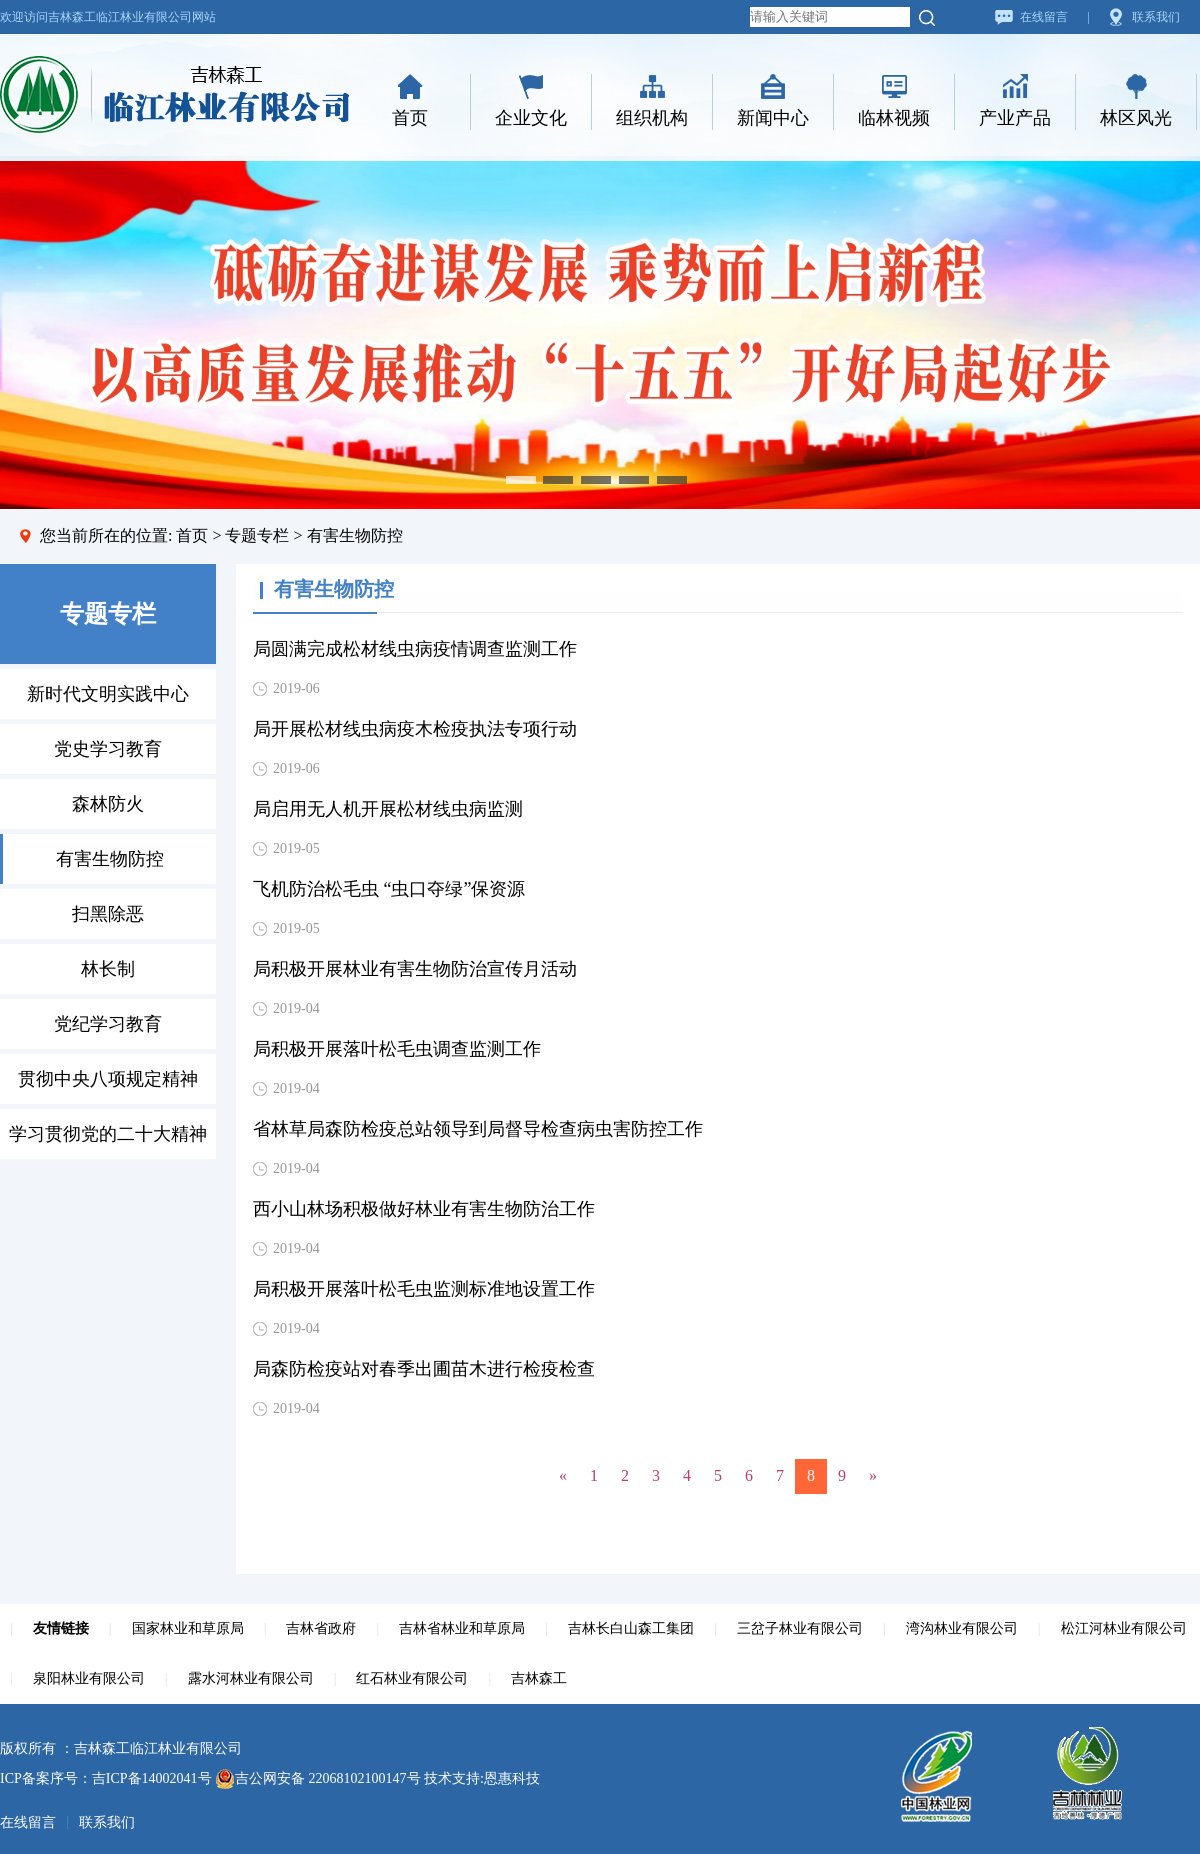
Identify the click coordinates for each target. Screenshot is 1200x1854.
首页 (410, 118)
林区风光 (1136, 118)
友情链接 (61, 1628)
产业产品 (1015, 118)
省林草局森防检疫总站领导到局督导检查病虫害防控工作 (478, 1129)
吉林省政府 (321, 1628)
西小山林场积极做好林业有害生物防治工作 (424, 1209)
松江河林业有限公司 (1124, 1628)
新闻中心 (773, 118)
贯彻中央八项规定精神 (108, 1079)
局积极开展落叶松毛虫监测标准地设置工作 (424, 1289)
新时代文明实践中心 (108, 694)
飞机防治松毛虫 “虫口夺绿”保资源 (389, 889)
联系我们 (1156, 17)
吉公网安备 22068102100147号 (318, 1778)
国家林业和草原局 (188, 1628)
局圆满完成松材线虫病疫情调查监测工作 (415, 649)
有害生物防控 (110, 859)
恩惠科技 (512, 1778)
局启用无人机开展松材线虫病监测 (388, 809)
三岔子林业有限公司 (800, 1628)
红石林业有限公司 (412, 1678)
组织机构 (652, 118)
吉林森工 (539, 1678)
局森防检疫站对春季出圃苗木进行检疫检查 (424, 1369)
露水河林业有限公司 (251, 1678)
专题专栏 (257, 535)
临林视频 (894, 118)
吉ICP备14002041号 (152, 1778)
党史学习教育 (108, 749)
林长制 (108, 969)
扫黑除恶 (108, 914)
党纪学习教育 (108, 1024)
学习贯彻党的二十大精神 (108, 1134)
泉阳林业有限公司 (89, 1678)
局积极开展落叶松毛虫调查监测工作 (397, 1049)
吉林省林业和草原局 (462, 1628)
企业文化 (531, 118)
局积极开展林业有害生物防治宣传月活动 (415, 969)
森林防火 (108, 804)
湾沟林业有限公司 (962, 1628)
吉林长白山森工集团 (631, 1628)
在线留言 (1044, 17)
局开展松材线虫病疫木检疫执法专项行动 (415, 729)
